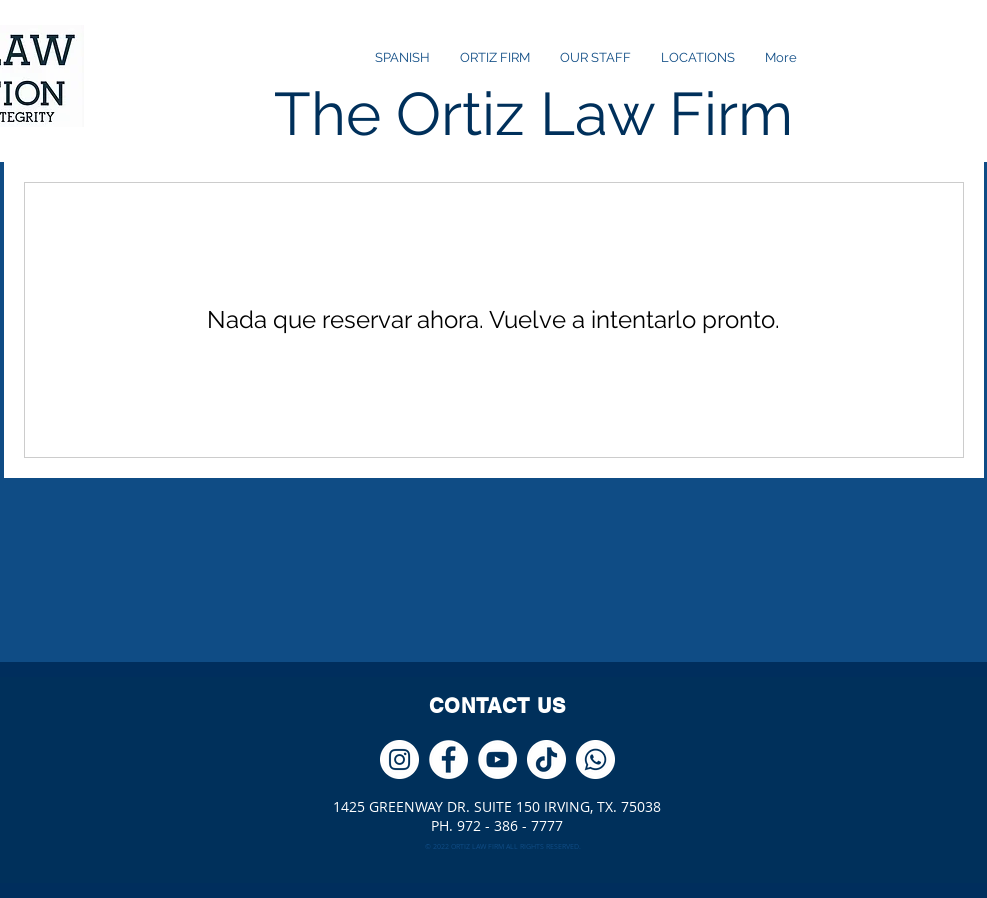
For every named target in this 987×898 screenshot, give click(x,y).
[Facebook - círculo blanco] (448, 759)
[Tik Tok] (546, 759)
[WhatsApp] (595, 759)
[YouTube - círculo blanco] (497, 759)
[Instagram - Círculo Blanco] (399, 759)
